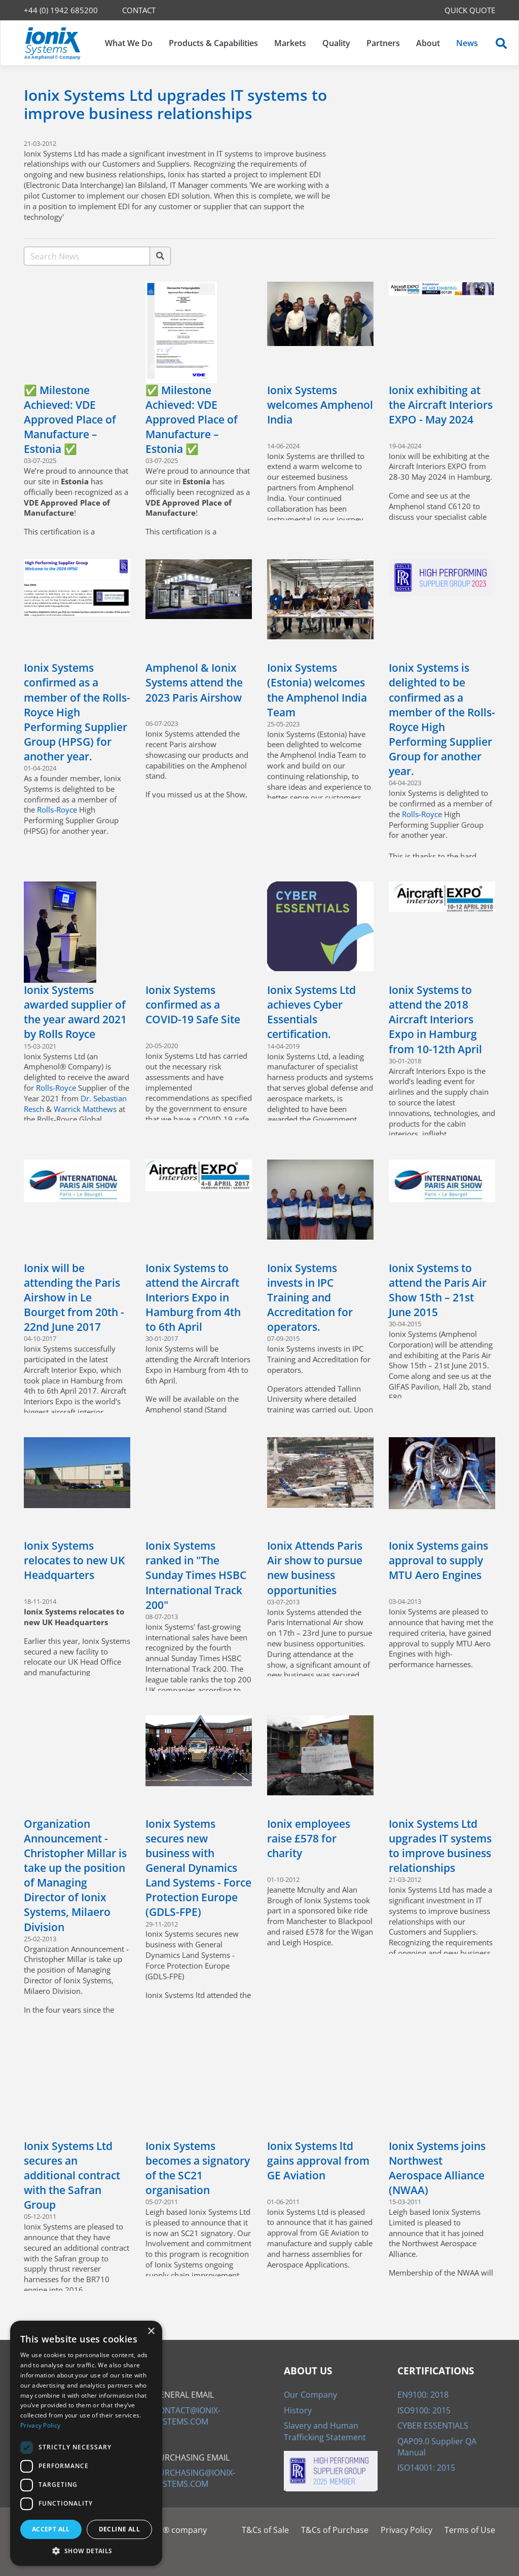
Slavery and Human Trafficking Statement (325, 2431)
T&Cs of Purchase (334, 2529)
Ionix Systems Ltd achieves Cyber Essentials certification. (311, 1012)
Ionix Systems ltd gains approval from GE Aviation (318, 2160)
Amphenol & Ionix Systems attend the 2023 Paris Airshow (194, 682)
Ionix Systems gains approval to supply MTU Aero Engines (438, 1560)
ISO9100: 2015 (424, 2410)
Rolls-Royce (57, 809)
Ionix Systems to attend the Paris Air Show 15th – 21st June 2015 (438, 1290)
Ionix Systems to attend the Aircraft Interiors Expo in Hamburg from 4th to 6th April (193, 1297)
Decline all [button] (119, 2529)
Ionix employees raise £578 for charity (308, 1838)
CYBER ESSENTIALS (432, 2425)
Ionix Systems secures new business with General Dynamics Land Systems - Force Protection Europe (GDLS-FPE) (198, 1868)
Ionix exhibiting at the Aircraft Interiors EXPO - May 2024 (441, 405)
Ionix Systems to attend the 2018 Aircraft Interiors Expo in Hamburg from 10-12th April (435, 1019)
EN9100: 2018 (423, 2394)
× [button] (151, 2331)
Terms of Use (469, 2529)
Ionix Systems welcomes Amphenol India (320, 405)
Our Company (310, 2394)
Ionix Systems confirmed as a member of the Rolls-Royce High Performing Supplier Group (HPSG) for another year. (77, 712)
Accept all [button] (51, 2529)
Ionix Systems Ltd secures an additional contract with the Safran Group (72, 2175)
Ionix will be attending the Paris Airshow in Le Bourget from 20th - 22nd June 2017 (74, 1297)
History (298, 2410)
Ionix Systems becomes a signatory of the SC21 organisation (197, 2168)
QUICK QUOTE (469, 10)
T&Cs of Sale (265, 2529)
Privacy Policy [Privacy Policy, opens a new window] (40, 2425)
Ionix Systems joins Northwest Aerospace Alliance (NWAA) (437, 2168)
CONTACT (139, 10)
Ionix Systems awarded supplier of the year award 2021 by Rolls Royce (75, 1012)
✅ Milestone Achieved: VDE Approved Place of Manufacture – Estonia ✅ (70, 419)
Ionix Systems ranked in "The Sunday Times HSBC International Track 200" (195, 1575)
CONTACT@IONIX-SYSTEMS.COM (187, 2416)
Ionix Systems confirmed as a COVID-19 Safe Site (192, 1004)
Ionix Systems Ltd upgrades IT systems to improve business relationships (440, 1846)
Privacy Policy (406, 2529)
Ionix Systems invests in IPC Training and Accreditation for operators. (310, 1297)
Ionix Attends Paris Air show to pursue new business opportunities (314, 1568)
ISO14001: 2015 (426, 2467)
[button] (86, 2551)
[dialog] (86, 2443)
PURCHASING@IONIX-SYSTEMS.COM (194, 2478)
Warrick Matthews (85, 1109)
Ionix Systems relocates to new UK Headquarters (74, 1560)
